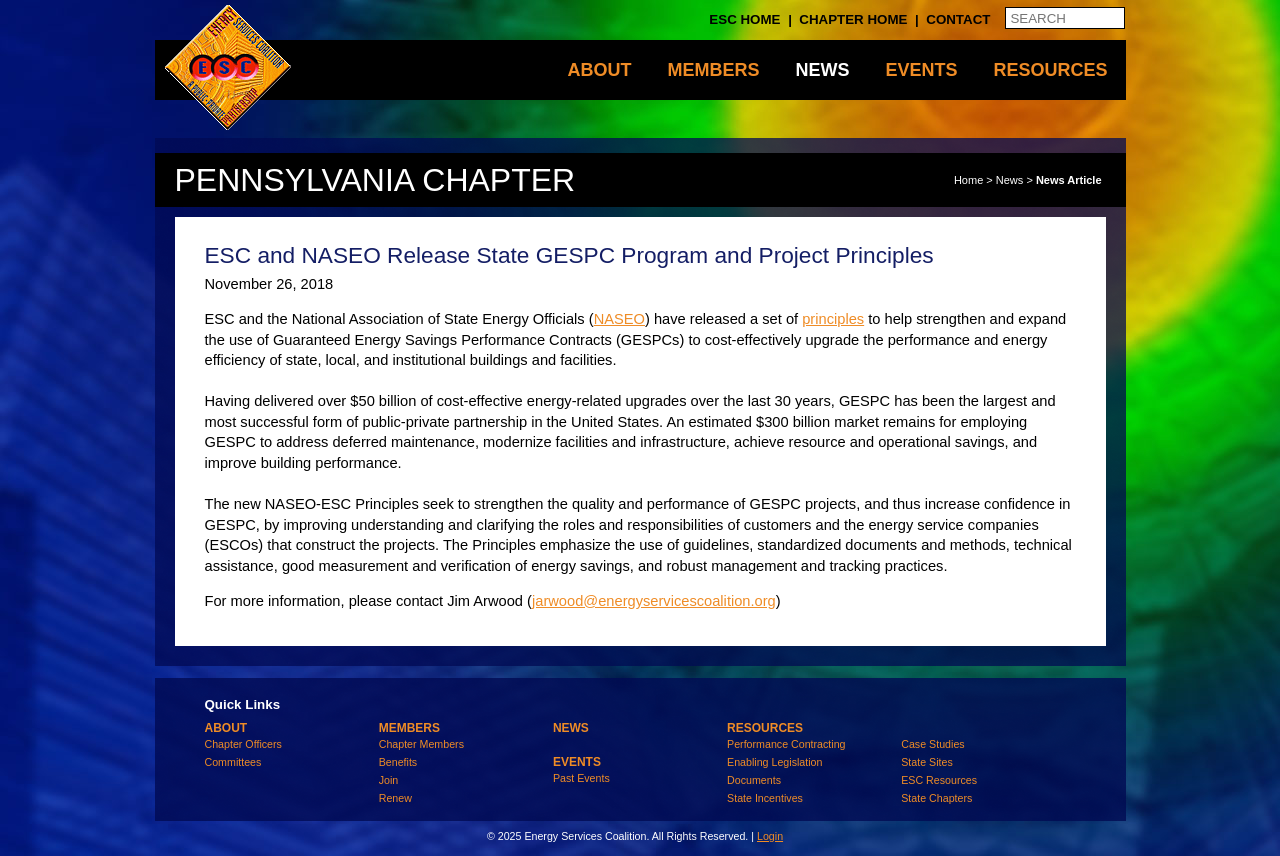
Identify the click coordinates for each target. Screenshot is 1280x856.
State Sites (927, 762)
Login (770, 836)
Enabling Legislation (774, 762)
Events (921, 70)
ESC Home (744, 19)
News (822, 70)
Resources (1050, 70)
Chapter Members (421, 744)
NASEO (619, 319)
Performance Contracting (786, 744)
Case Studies (932, 744)
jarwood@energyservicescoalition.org (654, 601)
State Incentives (765, 798)
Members (713, 70)
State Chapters (936, 798)
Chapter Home (853, 19)
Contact (958, 19)
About (599, 70)
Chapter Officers (243, 744)
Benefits (398, 762)
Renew (395, 798)
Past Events (581, 778)
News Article (1069, 180)
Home (968, 180)
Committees (233, 762)
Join (389, 780)
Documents (754, 780)
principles (833, 319)
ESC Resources (939, 780)
